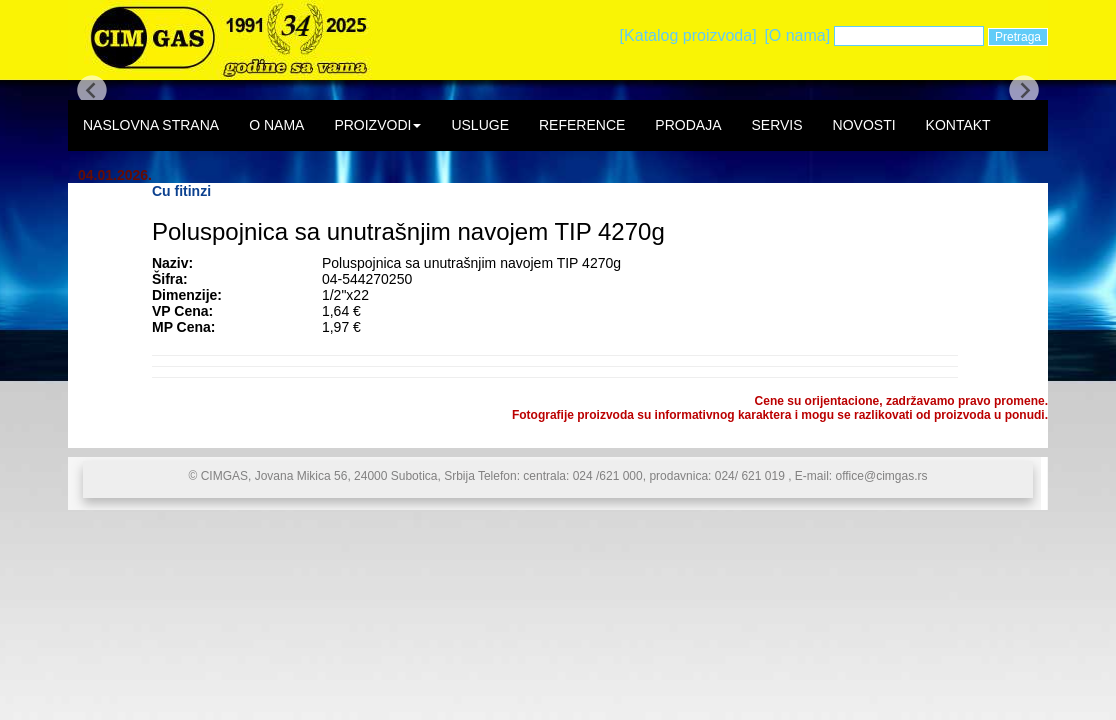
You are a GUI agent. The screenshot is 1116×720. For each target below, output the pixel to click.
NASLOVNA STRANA (151, 125)
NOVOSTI (864, 125)
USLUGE (480, 125)
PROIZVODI (377, 125)
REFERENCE (582, 125)
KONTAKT (958, 125)
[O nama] (797, 35)
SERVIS (776, 125)
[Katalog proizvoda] (688, 35)
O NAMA (276, 125)
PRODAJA (688, 125)
